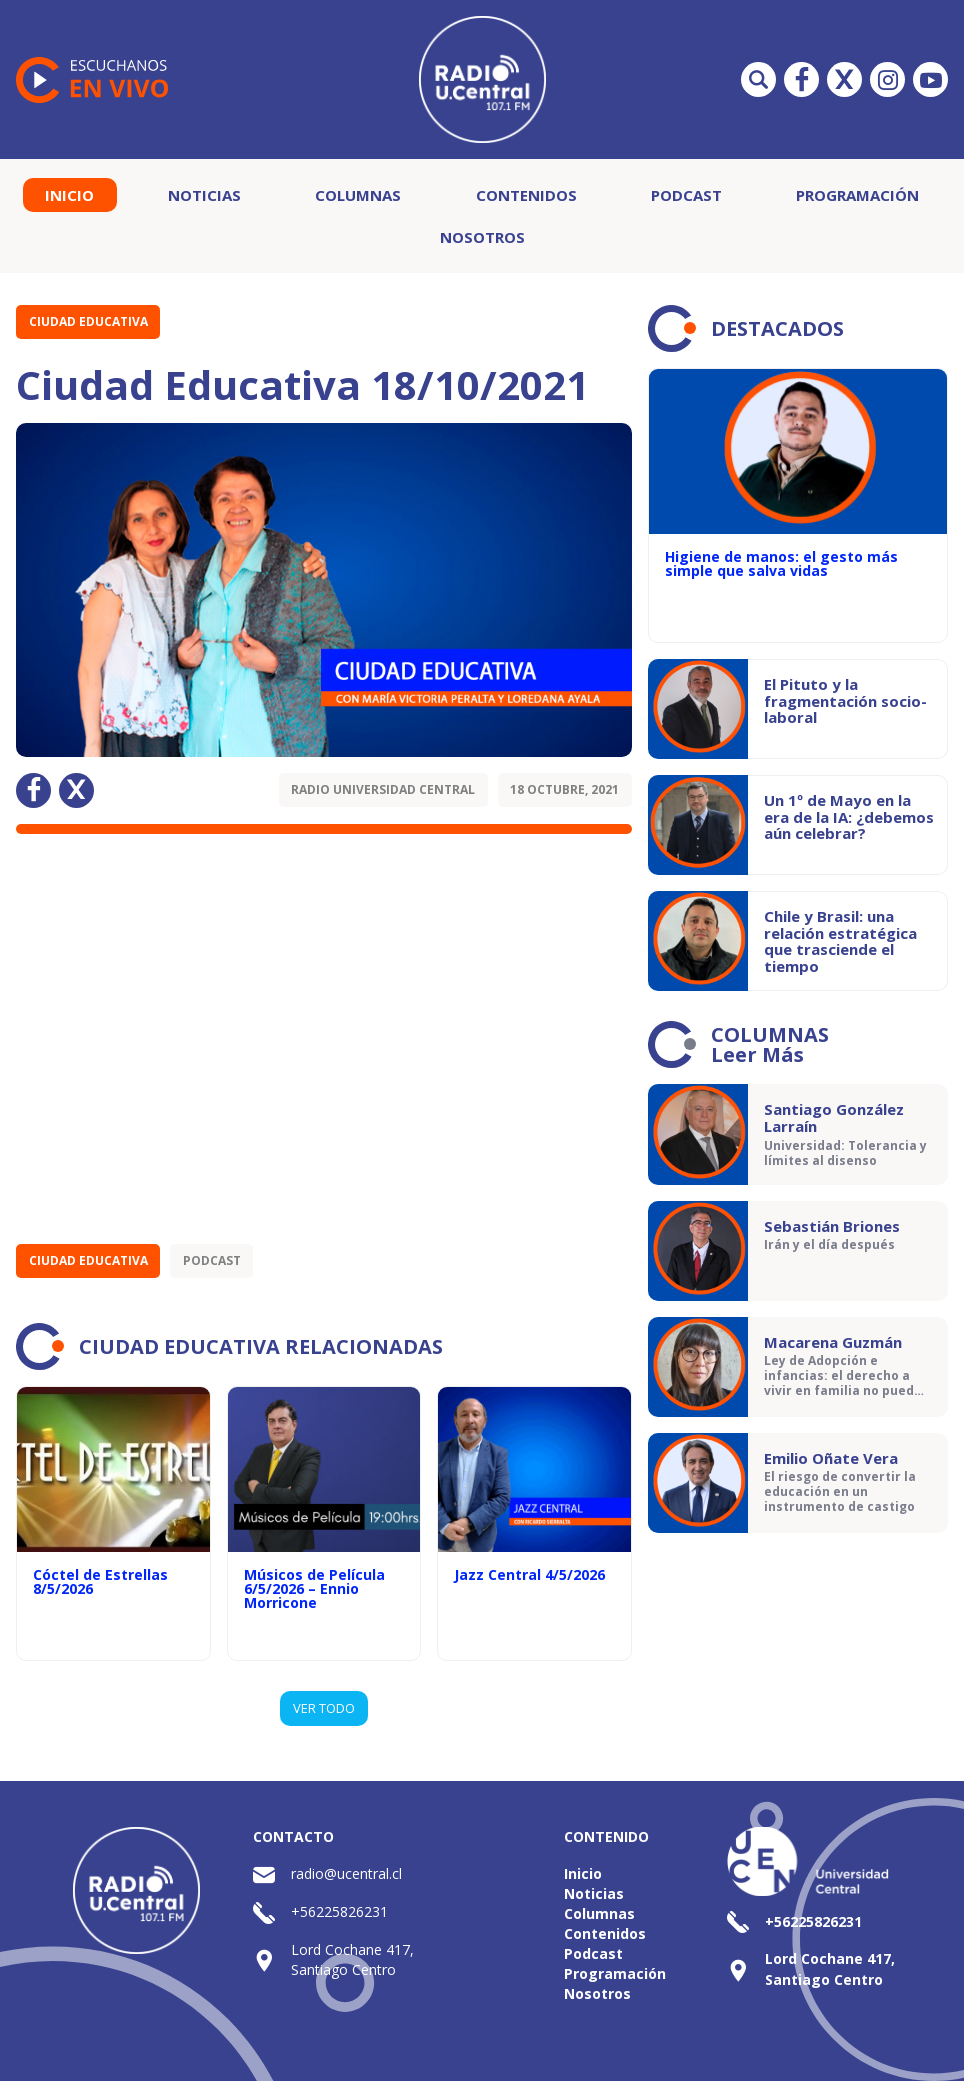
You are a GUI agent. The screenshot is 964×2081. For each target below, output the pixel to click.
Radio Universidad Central (383, 789)
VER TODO (324, 1708)
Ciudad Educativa (88, 321)
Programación (857, 195)
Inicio (69, 195)
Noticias (204, 195)
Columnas (358, 195)
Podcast (686, 195)
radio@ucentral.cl (346, 1873)
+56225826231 (339, 1911)
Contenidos (526, 195)
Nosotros (482, 237)
